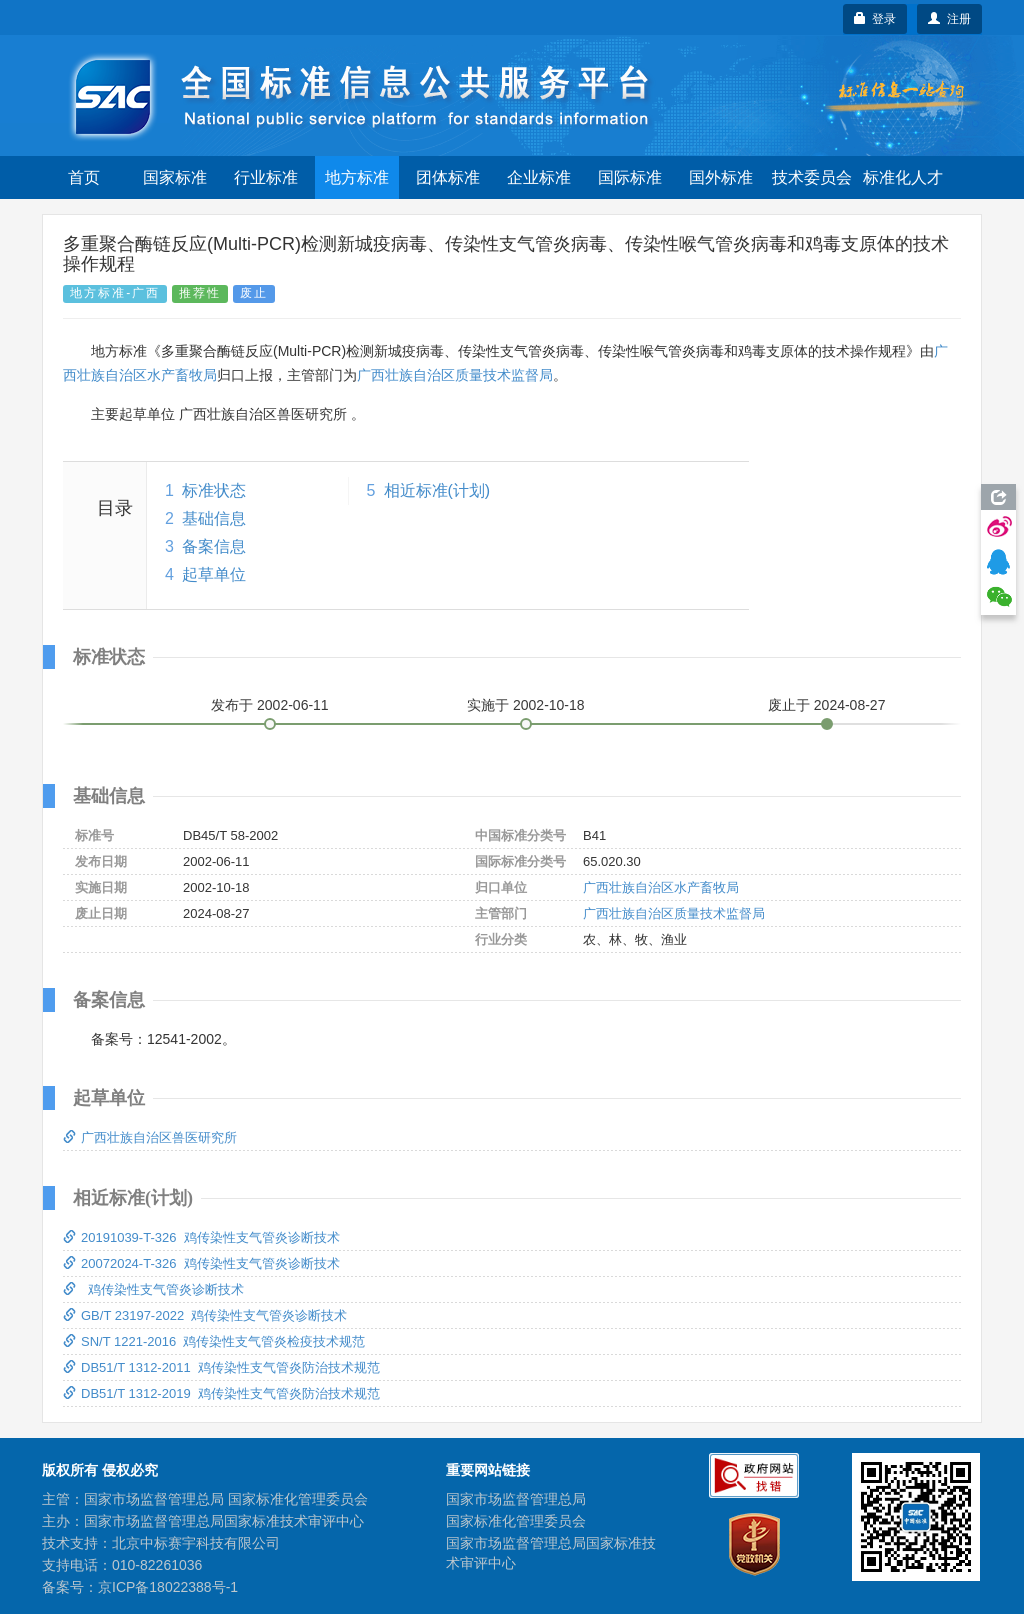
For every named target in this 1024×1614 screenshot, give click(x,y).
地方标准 (357, 177)
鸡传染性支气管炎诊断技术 (153, 1289)
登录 (875, 19)
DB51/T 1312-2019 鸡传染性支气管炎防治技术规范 (221, 1393)
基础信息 (214, 518)
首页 (84, 177)
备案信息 (214, 546)
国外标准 (721, 177)
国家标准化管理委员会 (516, 1521)
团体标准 (448, 177)
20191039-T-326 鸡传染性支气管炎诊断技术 (201, 1237)
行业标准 (266, 177)
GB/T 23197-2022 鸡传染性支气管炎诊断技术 (205, 1315)
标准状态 (214, 490)
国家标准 (175, 177)
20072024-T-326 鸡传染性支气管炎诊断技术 (201, 1263)
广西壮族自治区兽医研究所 (150, 1137)
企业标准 (539, 177)
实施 (526, 705)
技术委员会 (812, 177)
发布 (270, 705)
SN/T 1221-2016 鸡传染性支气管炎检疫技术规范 (214, 1341)
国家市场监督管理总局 (516, 1499)
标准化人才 (903, 177)
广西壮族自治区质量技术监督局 (455, 375)
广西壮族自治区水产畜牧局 (661, 887)
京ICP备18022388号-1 (168, 1587)
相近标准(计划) (437, 490)
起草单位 (214, 574)
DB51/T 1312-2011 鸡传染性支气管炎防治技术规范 (221, 1367)
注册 (949, 19)
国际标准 (630, 177)
